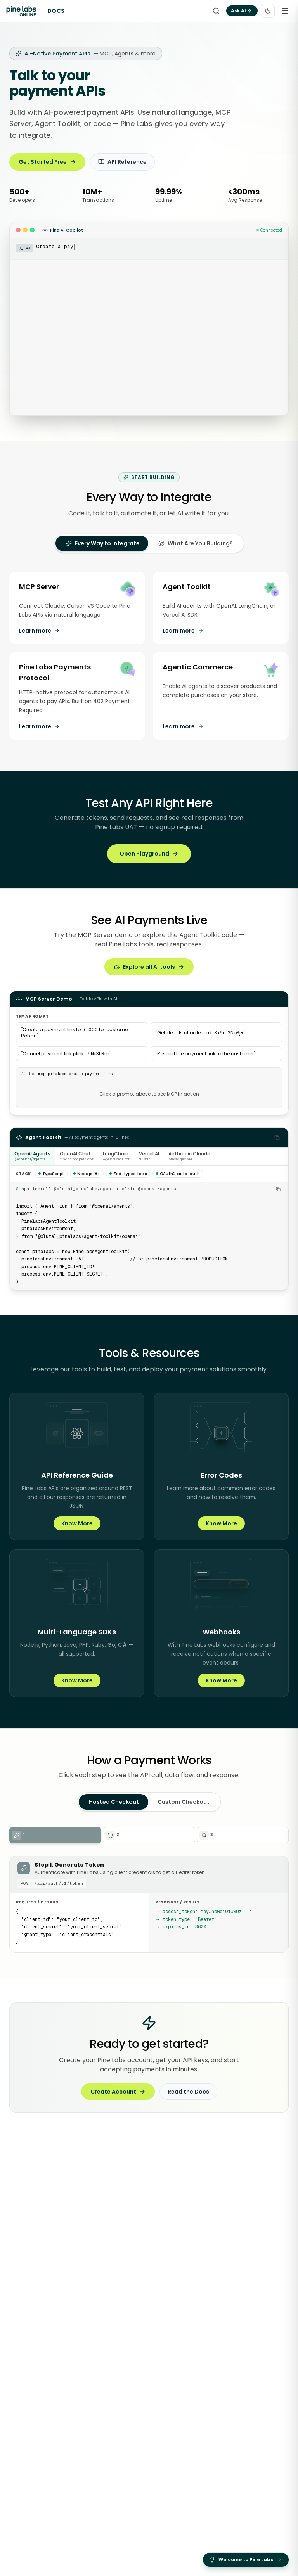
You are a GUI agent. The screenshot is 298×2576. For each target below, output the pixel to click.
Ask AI (242, 10)
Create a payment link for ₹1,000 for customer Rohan (75, 1032)
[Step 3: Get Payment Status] (243, 1835)
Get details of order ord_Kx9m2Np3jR (200, 1032)
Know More (77, 1523)
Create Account (118, 2091)
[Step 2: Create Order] (149, 1835)
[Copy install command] (278, 1189)
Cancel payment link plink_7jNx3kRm (66, 1053)
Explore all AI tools (149, 967)
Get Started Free (47, 162)
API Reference (122, 162)
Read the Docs (188, 2091)
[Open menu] (285, 11)
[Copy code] (277, 1137)
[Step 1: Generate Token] (55, 1835)
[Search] (216, 11)
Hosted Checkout (114, 1802)
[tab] (102, 543)
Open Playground (149, 854)
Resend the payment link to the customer (205, 1053)
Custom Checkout (184, 1802)
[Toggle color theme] (268, 11)
